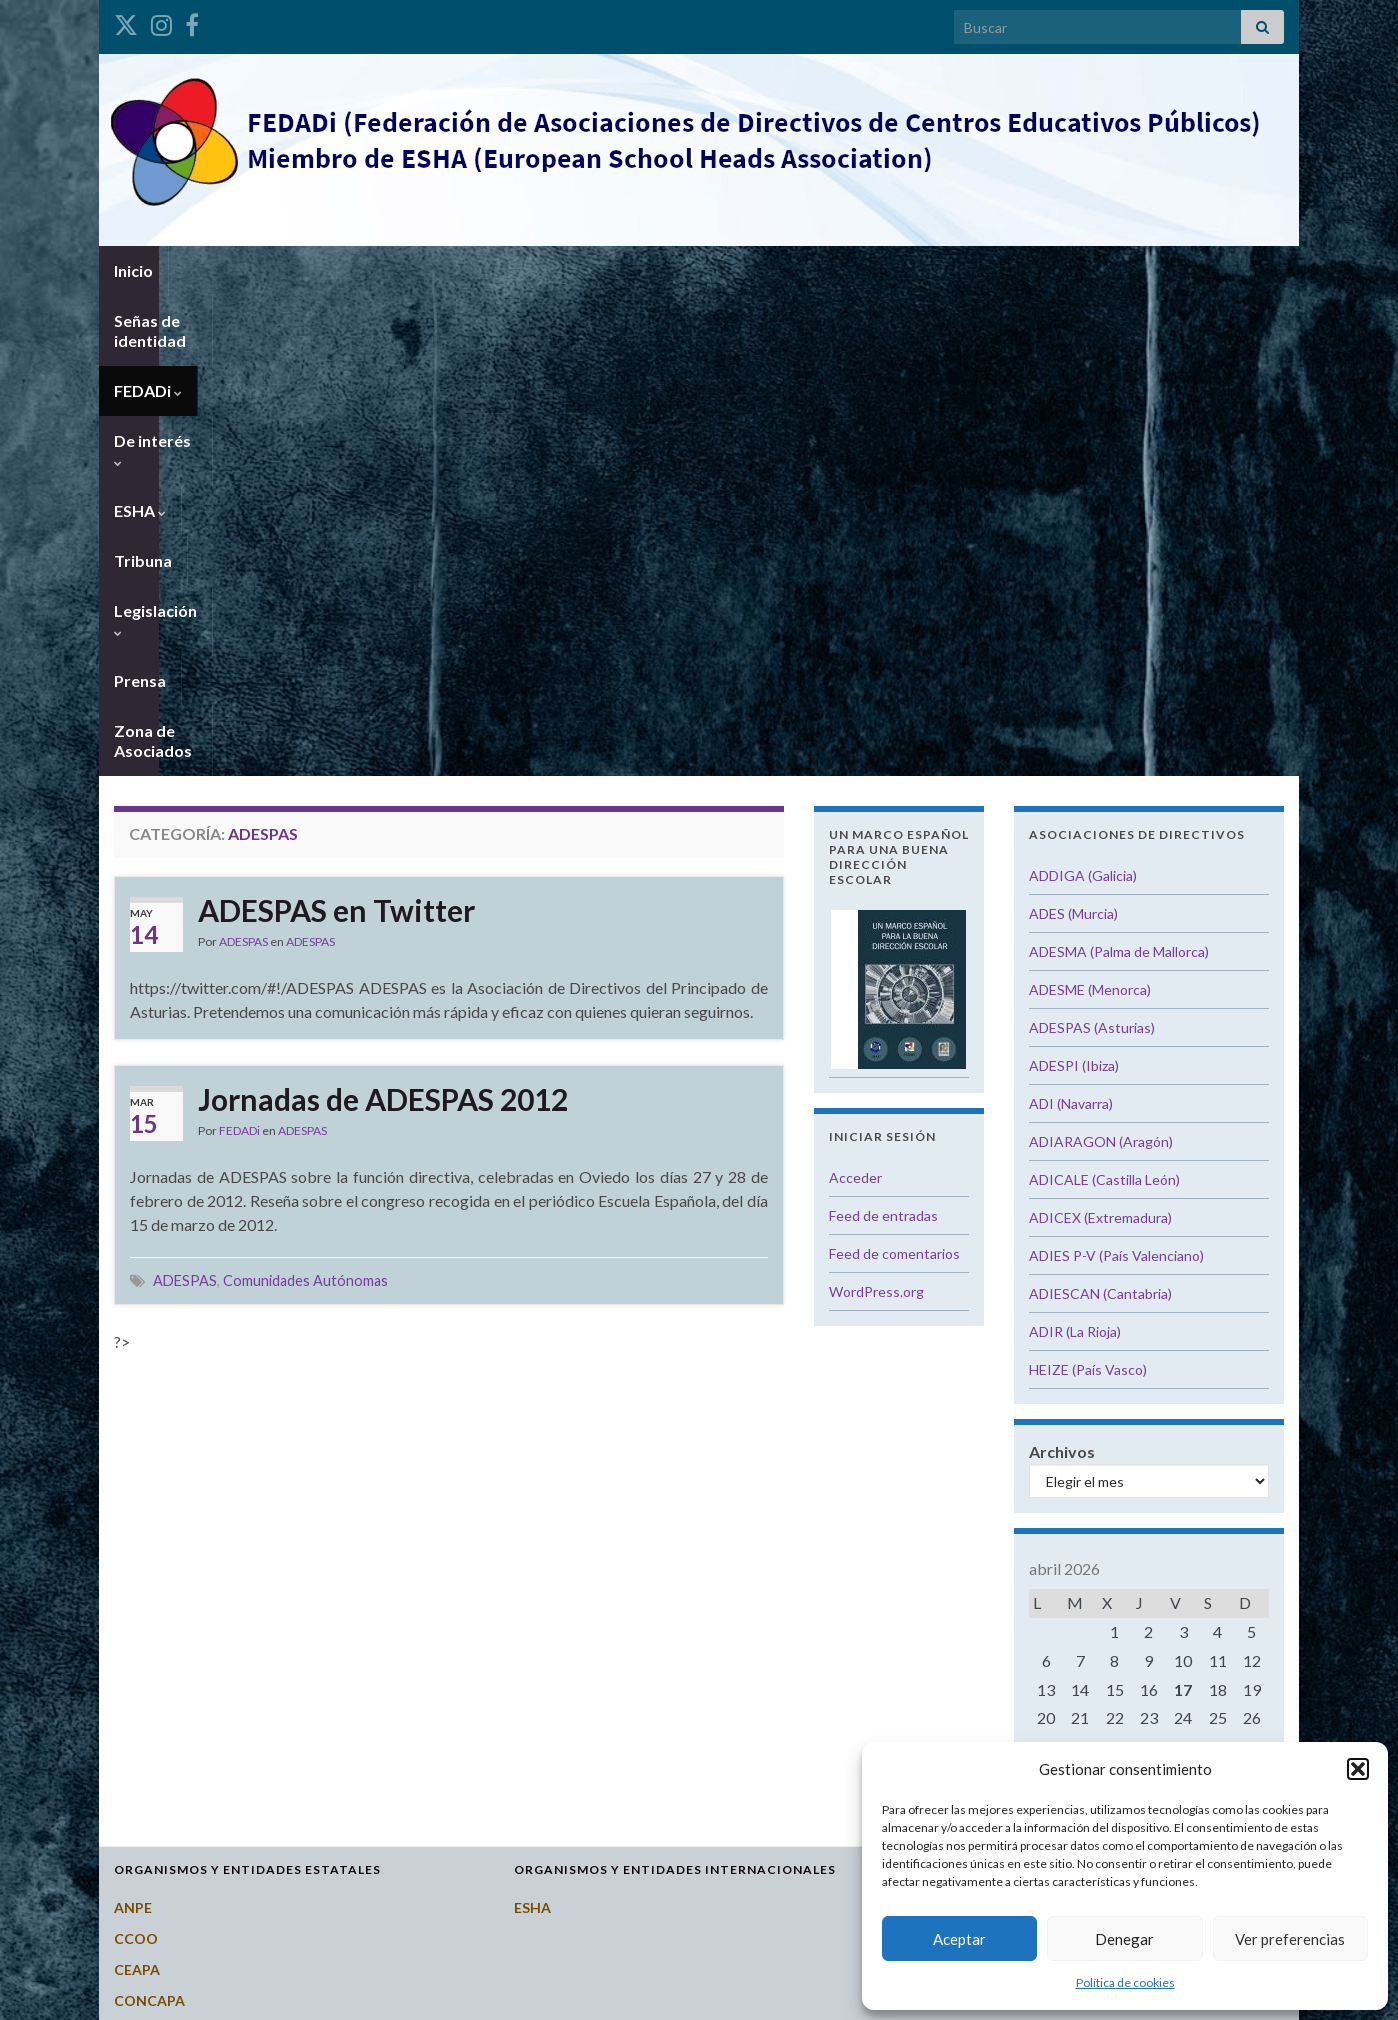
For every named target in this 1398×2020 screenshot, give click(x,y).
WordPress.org (876, 811)
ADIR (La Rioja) (1075, 851)
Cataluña (944, 1644)
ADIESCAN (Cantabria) (1100, 813)
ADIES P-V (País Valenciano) (1116, 775)
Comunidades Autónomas (305, 800)
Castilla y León (962, 1582)
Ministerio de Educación (194, 1675)
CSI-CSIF (143, 1582)
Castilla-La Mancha (978, 1613)
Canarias (943, 1520)
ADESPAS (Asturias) (1092, 547)
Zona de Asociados (1025, 270)
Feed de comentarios (894, 773)
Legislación (793, 270)
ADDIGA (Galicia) (1083, 395)
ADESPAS (243, 461)
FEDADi (390, 270)
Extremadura (958, 1675)
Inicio (133, 270)
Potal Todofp (158, 1706)
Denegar (1124, 1939)
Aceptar (959, 1939)
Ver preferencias (1290, 1939)
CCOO (136, 1458)
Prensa (897, 270)
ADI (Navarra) (1071, 623)
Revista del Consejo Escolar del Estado (243, 1737)
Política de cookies (1125, 1982)
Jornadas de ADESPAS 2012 (383, 619)
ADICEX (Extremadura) (1100, 737)
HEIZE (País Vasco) (1088, 889)
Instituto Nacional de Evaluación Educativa (257, 1644)
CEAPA (137, 1489)
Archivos (1062, 971)
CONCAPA (149, 1520)
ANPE (133, 1427)
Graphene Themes (260, 1995)
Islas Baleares (959, 1737)
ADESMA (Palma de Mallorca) (1119, 471)
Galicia (937, 1706)
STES (131, 1768)
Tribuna (686, 270)
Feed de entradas (883, 735)
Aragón (938, 1458)
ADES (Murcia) (1073, 433)
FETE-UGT (149, 1613)
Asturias (942, 1489)
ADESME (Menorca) (1090, 509)
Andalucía (947, 1427)
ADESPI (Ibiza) (1074, 585)
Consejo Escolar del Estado (205, 1551)
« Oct (1143, 1293)
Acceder (855, 697)
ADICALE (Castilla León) (1104, 699)
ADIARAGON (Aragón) (1101, 661)
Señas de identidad (254, 270)
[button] (1358, 1769)
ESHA (600, 270)
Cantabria (947, 1551)
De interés (499, 270)
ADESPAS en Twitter (336, 430)
